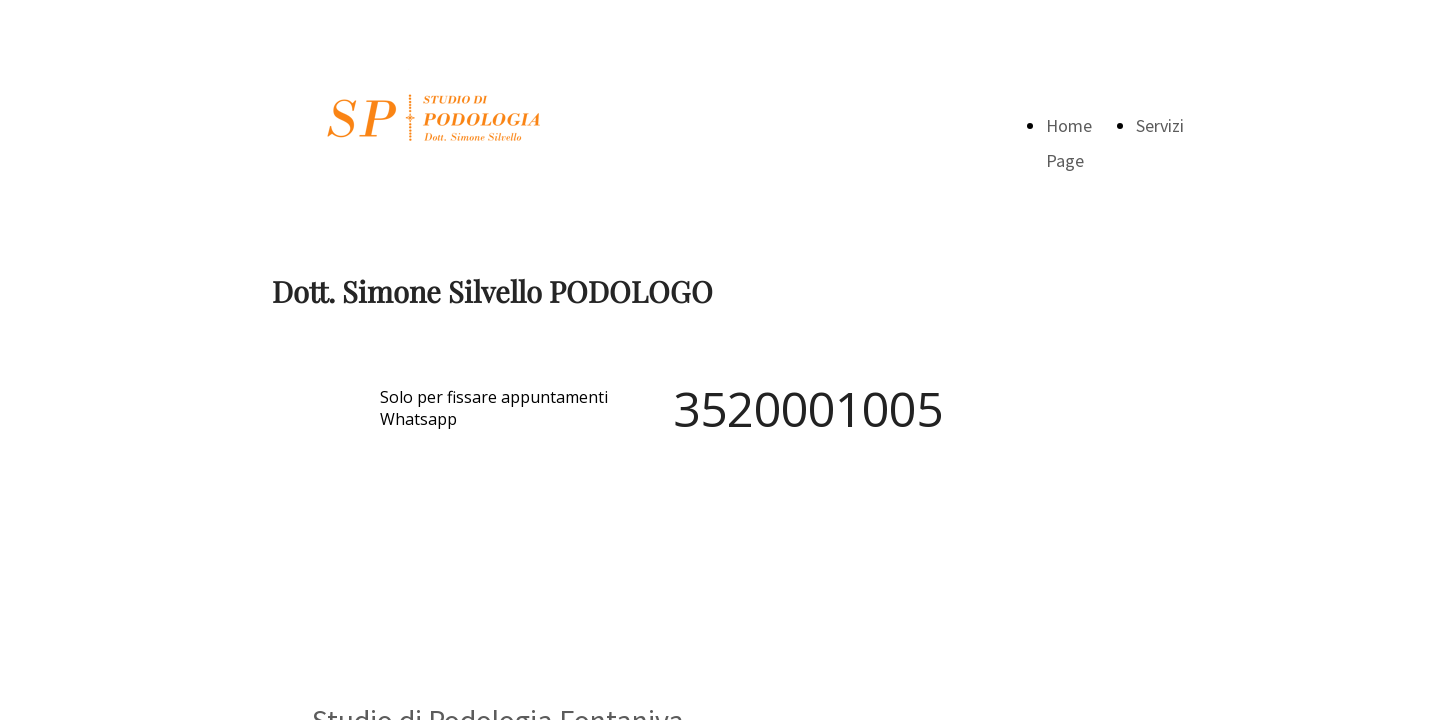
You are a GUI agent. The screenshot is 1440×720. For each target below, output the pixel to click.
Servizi (1160, 125)
